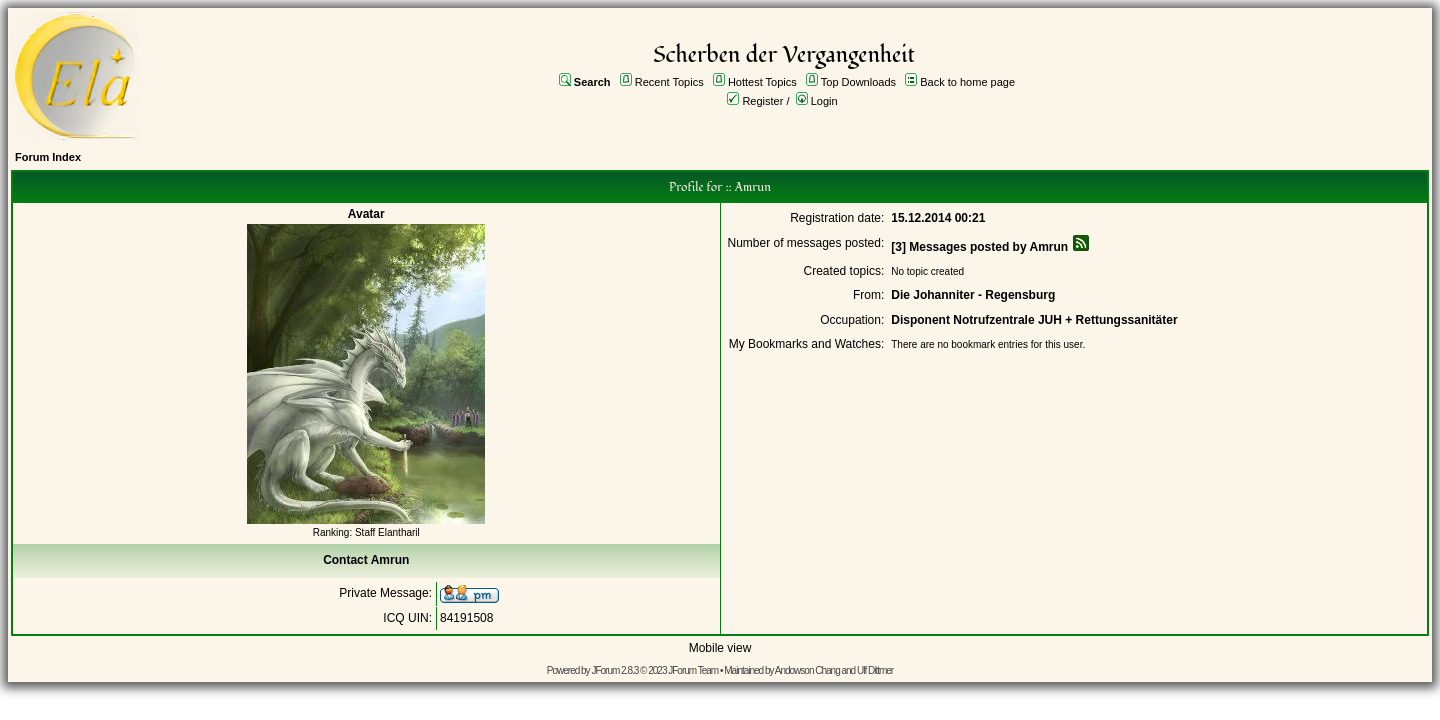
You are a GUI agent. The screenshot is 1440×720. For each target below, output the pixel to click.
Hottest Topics (762, 82)
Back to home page (967, 82)
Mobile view (720, 648)
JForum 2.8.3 (614, 670)
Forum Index (48, 157)
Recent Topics (669, 82)
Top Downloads (858, 82)
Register (762, 101)
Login (824, 101)
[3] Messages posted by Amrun (979, 247)
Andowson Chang (807, 670)
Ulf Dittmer (875, 670)
